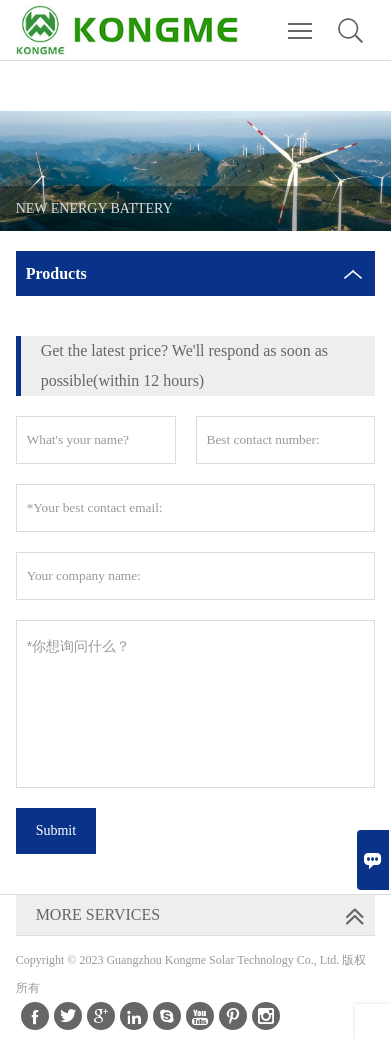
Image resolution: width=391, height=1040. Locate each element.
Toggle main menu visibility (301, 21)
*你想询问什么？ (196, 704)
